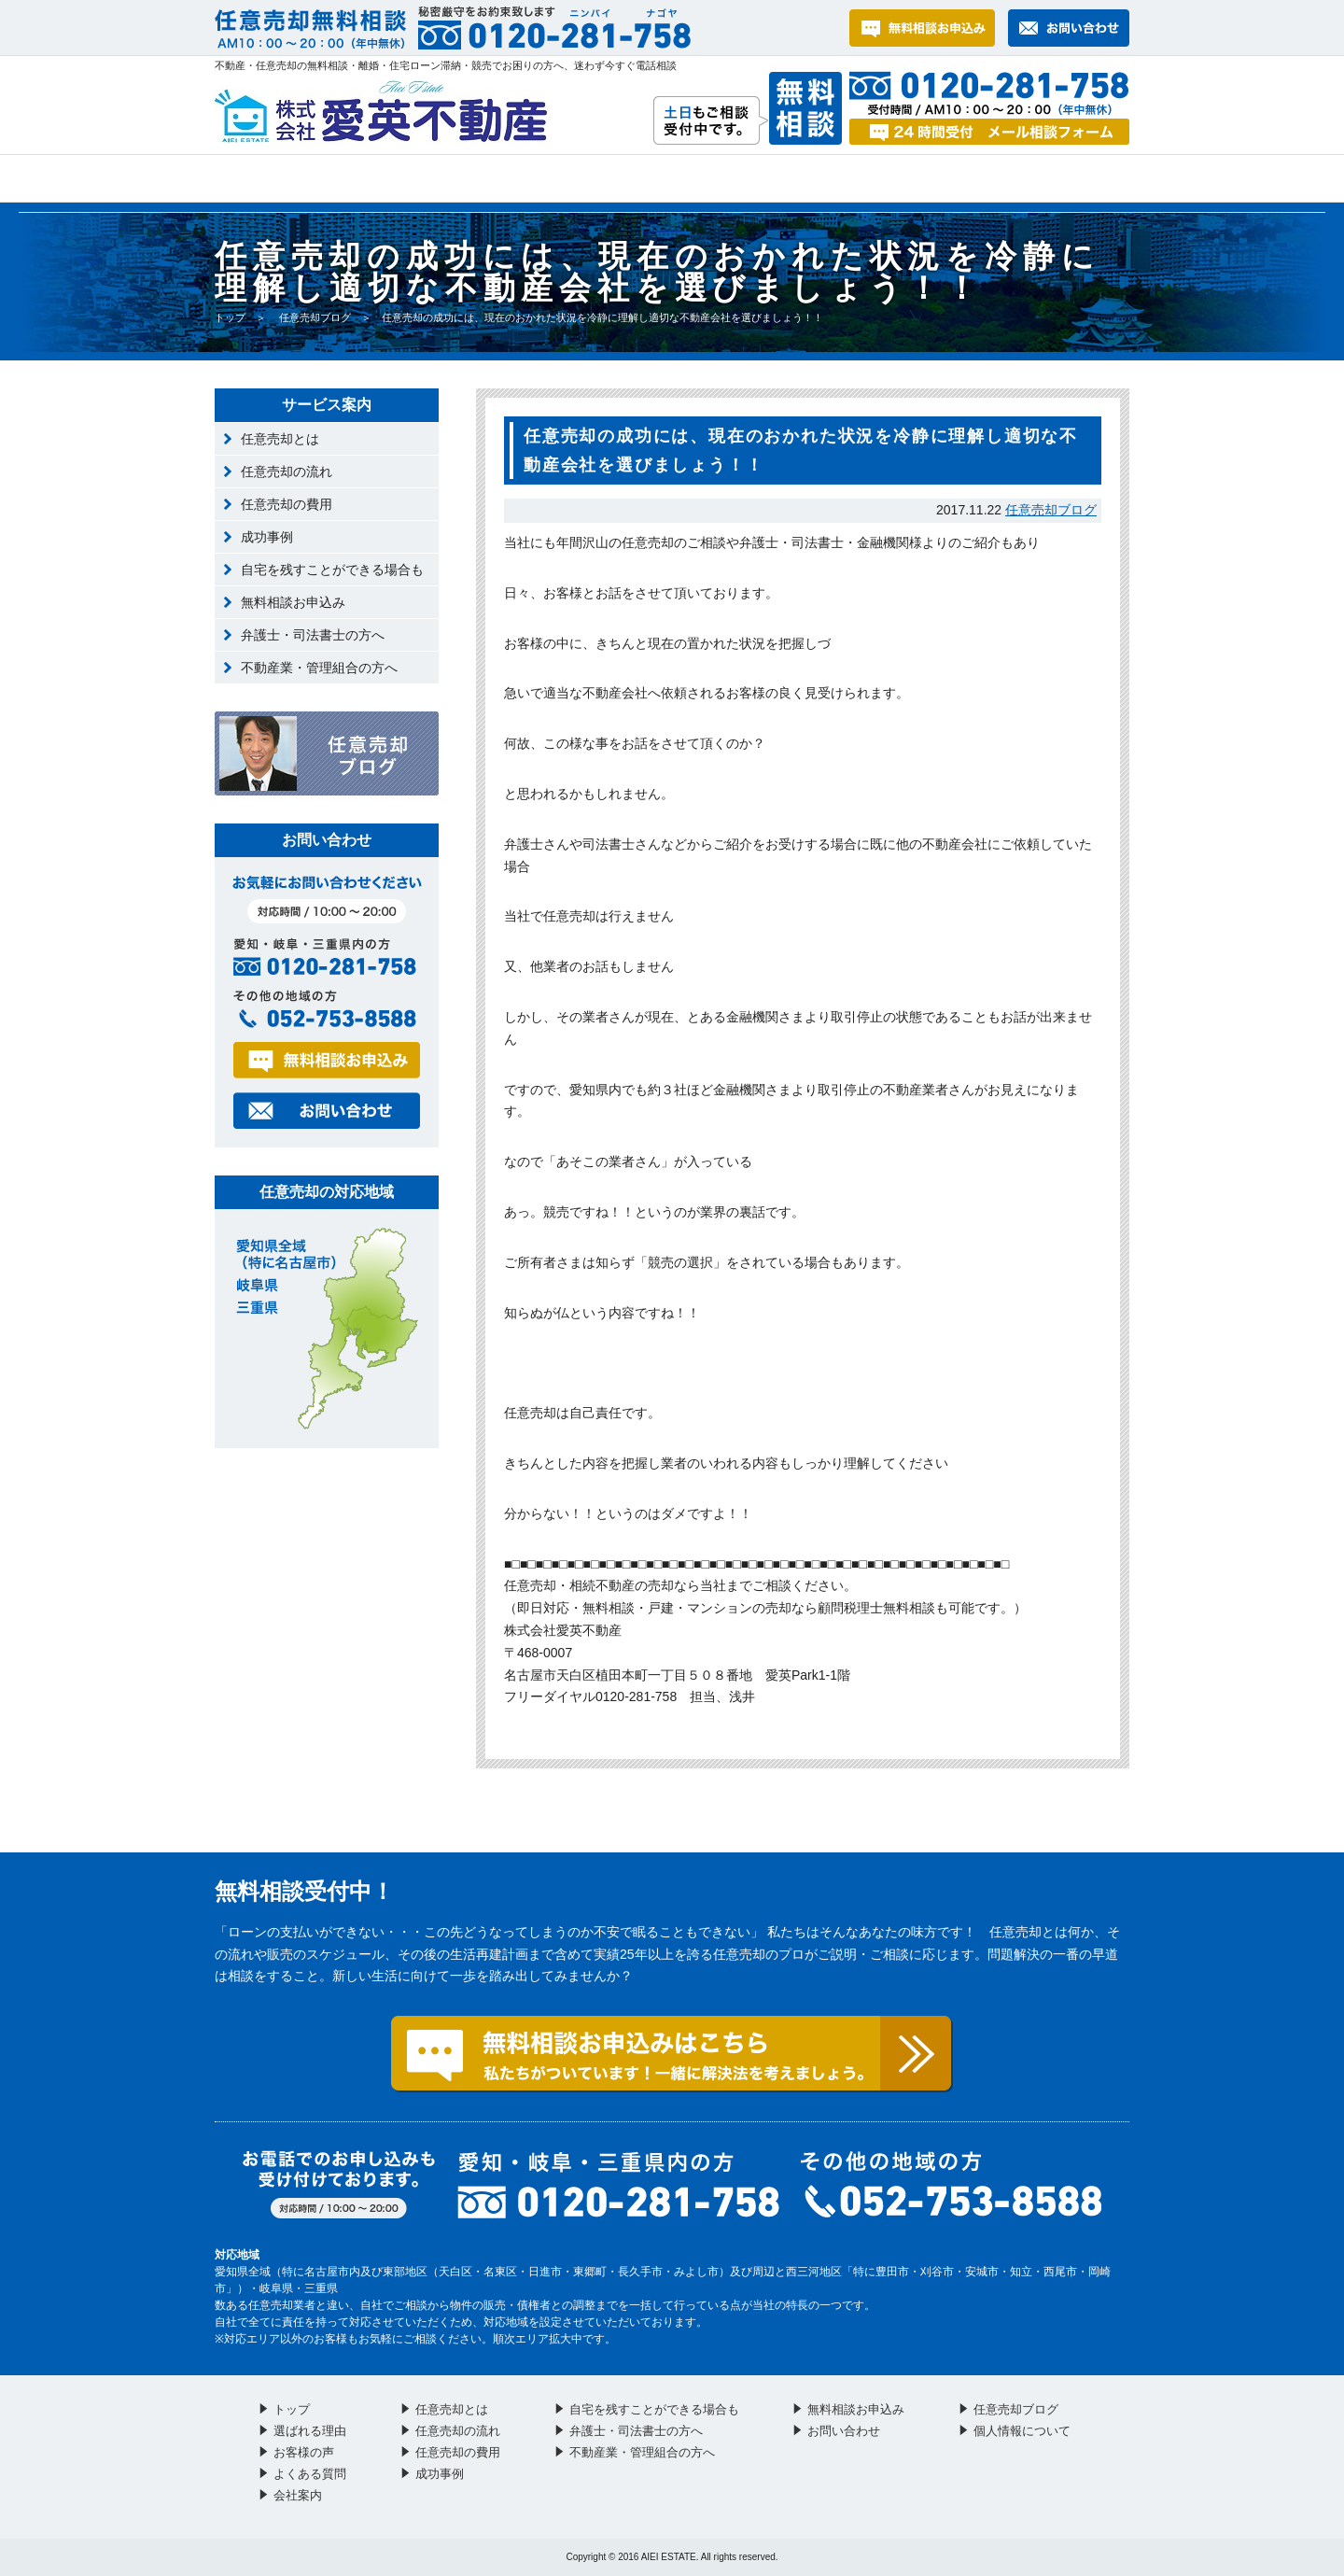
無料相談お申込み (293, 602)
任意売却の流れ (286, 471)
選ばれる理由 (364, 178)
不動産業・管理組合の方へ (319, 667)
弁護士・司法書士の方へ (313, 634)
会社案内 (1053, 178)
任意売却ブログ (315, 317)
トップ (244, 178)
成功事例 (267, 536)
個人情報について (1022, 2431)
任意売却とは (280, 438)
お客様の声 (538, 178)
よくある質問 (708, 178)
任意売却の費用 (286, 504)
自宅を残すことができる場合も (332, 569)
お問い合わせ (886, 178)
